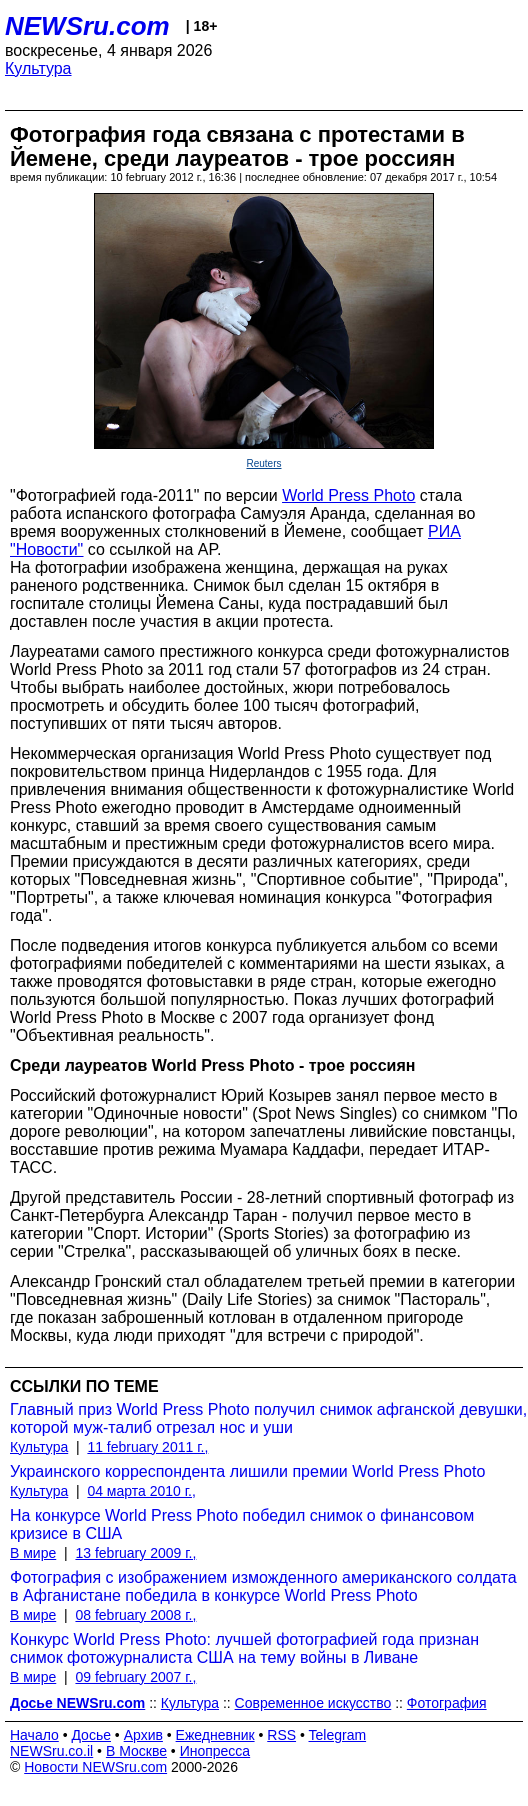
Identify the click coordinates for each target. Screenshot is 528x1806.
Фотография (447, 1703)
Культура (38, 68)
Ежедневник (215, 1735)
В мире (33, 1553)
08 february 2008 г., (135, 1615)
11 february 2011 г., (147, 1447)
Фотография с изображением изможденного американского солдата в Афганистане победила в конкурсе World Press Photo (263, 1586)
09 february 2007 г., (135, 1677)
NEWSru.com (87, 26)
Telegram (338, 1735)
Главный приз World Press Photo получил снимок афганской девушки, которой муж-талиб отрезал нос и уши (268, 1418)
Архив (143, 1735)
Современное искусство (313, 1703)
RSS (281, 1735)
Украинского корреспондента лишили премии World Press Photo (247, 1471)
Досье (91, 1735)
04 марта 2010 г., (141, 1491)
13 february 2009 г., (135, 1553)
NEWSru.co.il (51, 1751)
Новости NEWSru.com (95, 1767)
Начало (34, 1735)
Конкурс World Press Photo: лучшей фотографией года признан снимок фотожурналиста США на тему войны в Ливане (244, 1648)
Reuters (263, 463)
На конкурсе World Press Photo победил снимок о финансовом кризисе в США (242, 1524)
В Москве (136, 1751)
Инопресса (215, 1751)
